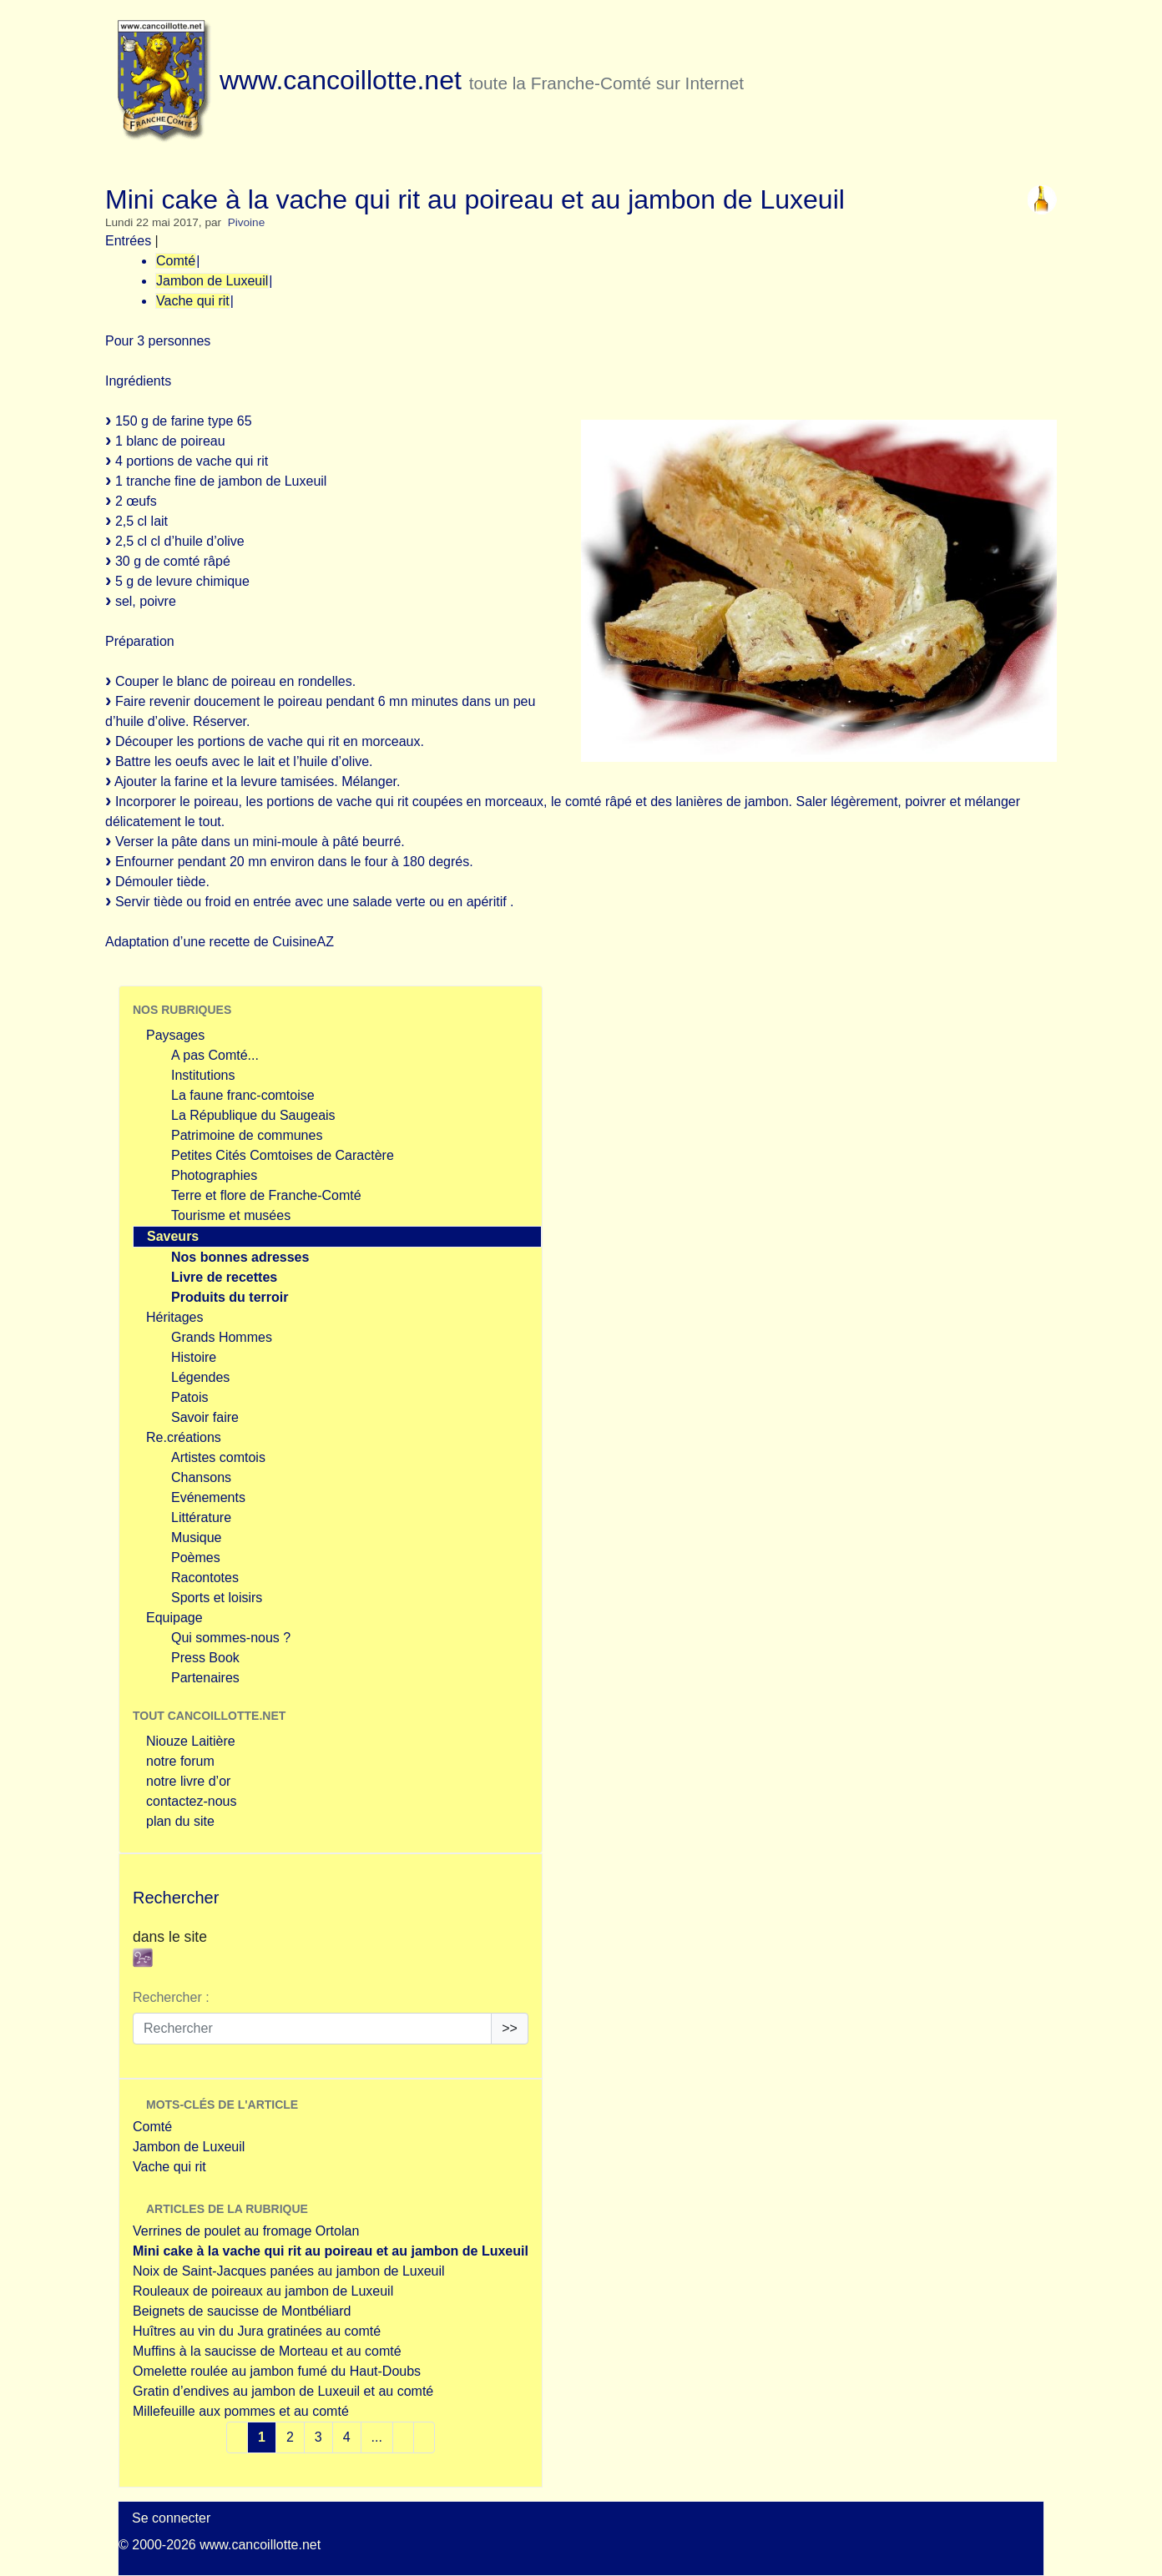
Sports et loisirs (216, 1597)
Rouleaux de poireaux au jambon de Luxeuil (263, 2291)
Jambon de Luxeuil (212, 281)
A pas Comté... (215, 1055)
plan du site (180, 1821)
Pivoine (246, 222)
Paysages (175, 1035)
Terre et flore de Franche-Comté (266, 1195)
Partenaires (205, 1678)
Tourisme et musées (230, 1215)
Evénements (208, 1497)
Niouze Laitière (190, 1741)
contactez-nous (191, 1801)
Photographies (214, 1175)
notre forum (180, 1761)
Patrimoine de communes (246, 1135)
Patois (189, 1397)
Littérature (201, 1517)
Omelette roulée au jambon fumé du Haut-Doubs (277, 2371)
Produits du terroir (229, 1297)
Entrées (128, 241)
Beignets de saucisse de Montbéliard (242, 2311)
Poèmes (195, 1557)
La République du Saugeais (253, 1115)
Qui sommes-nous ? (230, 1638)
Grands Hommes (221, 1337)
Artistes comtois (218, 1457)
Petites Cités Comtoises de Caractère (282, 1155)
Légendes (200, 1377)
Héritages (174, 1317)
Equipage (174, 1618)
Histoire (193, 1357)
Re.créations (183, 1437)
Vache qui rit (193, 301)
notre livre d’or (188, 1781)
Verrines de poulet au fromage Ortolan (246, 2231)
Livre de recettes (224, 1277)
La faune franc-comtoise (243, 1095)
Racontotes (205, 1577)
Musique (196, 1537)
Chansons (201, 1477)
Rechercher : (171, 1997)
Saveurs (173, 1236)
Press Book (205, 1658)
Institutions (203, 1075)
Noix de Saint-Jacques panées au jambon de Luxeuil (289, 2271)
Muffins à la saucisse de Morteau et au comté (267, 2351)
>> (510, 2028)
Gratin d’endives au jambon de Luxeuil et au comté (283, 2391)
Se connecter (171, 2518)
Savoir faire (205, 1417)
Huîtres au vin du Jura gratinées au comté (257, 2331)
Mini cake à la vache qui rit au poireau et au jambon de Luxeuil (330, 2251)
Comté (175, 261)
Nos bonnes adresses (240, 1257)
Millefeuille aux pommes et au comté (241, 2411)
